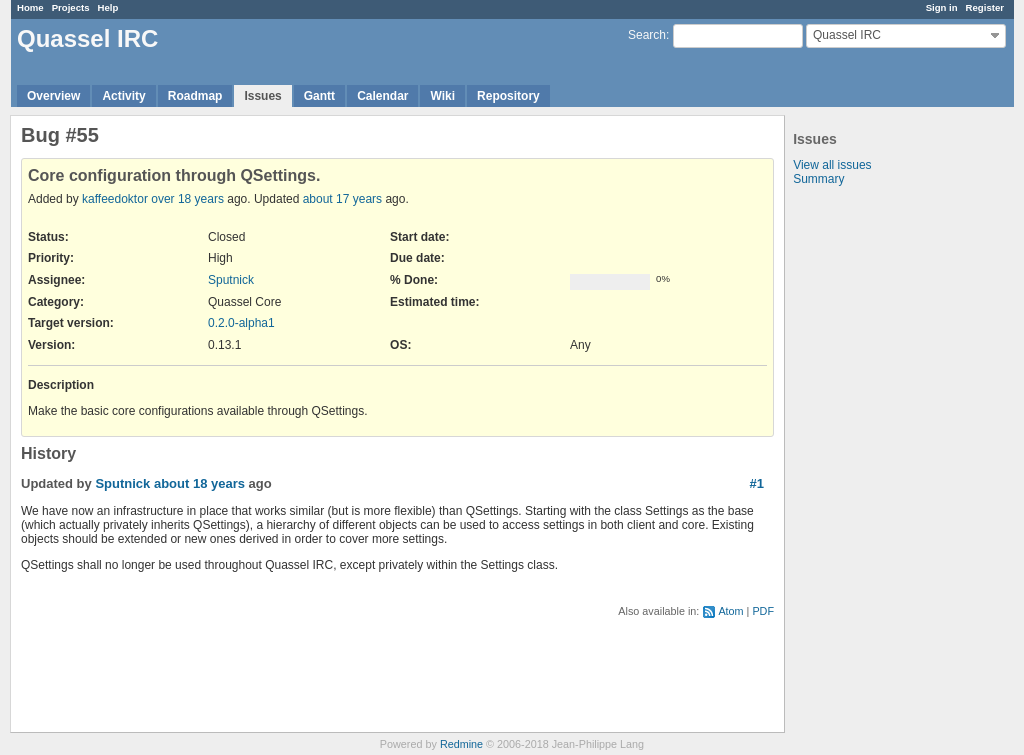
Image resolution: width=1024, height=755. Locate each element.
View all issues (832, 165)
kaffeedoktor (115, 199)
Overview (53, 96)
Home (30, 7)
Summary (818, 179)
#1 (757, 483)
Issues (262, 96)
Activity (123, 96)
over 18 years (187, 199)
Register (985, 7)
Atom (730, 611)
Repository (508, 96)
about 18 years (199, 483)
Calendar (382, 96)
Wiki (442, 96)
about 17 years (342, 199)
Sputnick (231, 280)
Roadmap (195, 96)
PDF (763, 611)
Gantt (319, 96)
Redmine (461, 744)
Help (108, 7)
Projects (71, 7)
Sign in (942, 7)
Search (647, 35)
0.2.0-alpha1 (241, 323)
